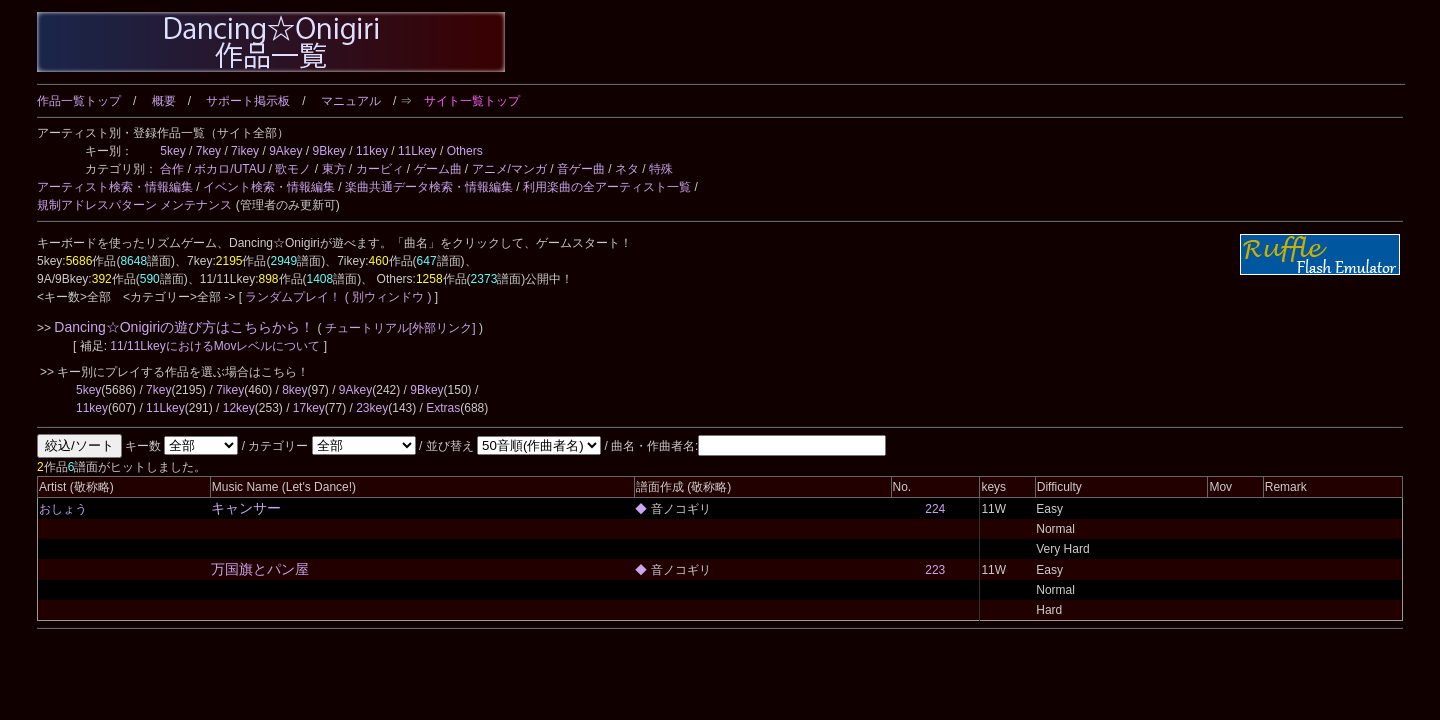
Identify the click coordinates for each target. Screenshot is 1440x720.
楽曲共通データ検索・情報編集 (429, 187)
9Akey (285, 151)
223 (935, 570)
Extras (443, 408)
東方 (334, 169)
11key (372, 151)
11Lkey (417, 151)
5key (172, 151)
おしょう (63, 509)
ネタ (627, 169)
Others (465, 151)
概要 (164, 101)
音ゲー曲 (581, 169)
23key (372, 408)
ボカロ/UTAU (229, 169)
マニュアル (351, 101)
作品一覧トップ (79, 101)
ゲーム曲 (438, 169)
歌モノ (293, 169)
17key (309, 408)
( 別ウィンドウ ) (388, 297)
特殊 (661, 169)
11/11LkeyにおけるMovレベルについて (216, 346)
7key (208, 151)
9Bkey (329, 151)
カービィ (380, 169)
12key (239, 408)
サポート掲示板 (248, 101)
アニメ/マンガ (509, 169)
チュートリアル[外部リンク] (400, 328)
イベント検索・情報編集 (269, 187)
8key (294, 390)
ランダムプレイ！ (293, 297)
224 (935, 509)
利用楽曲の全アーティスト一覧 (607, 187)
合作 (172, 169)
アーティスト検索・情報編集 (115, 187)
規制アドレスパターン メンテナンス (134, 205)
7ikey (245, 151)
